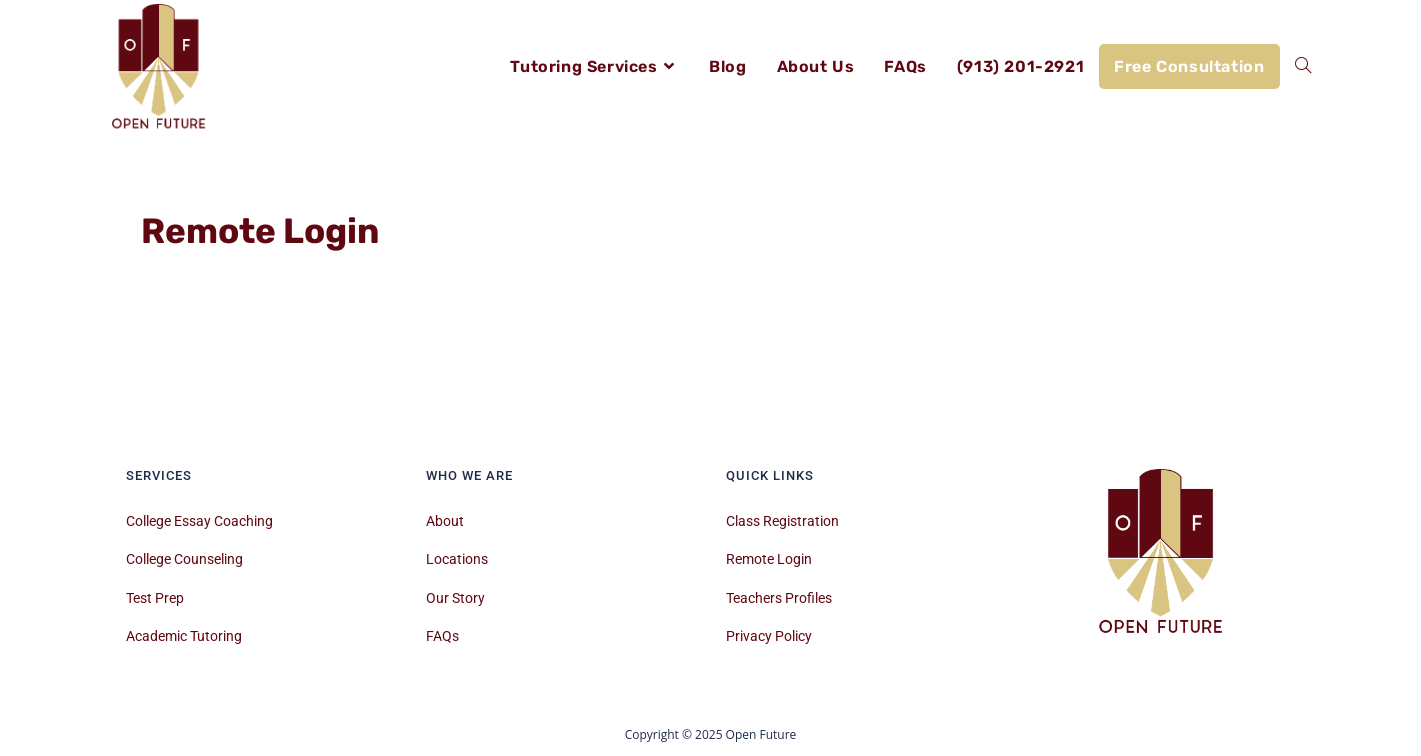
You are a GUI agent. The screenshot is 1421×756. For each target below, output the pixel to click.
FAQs (442, 636)
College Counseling (184, 559)
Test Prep (155, 598)
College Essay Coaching (199, 521)
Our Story (455, 598)
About (445, 521)
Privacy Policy (769, 636)
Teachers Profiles (779, 598)
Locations (457, 559)
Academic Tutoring (184, 636)
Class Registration (782, 521)
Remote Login (769, 559)
